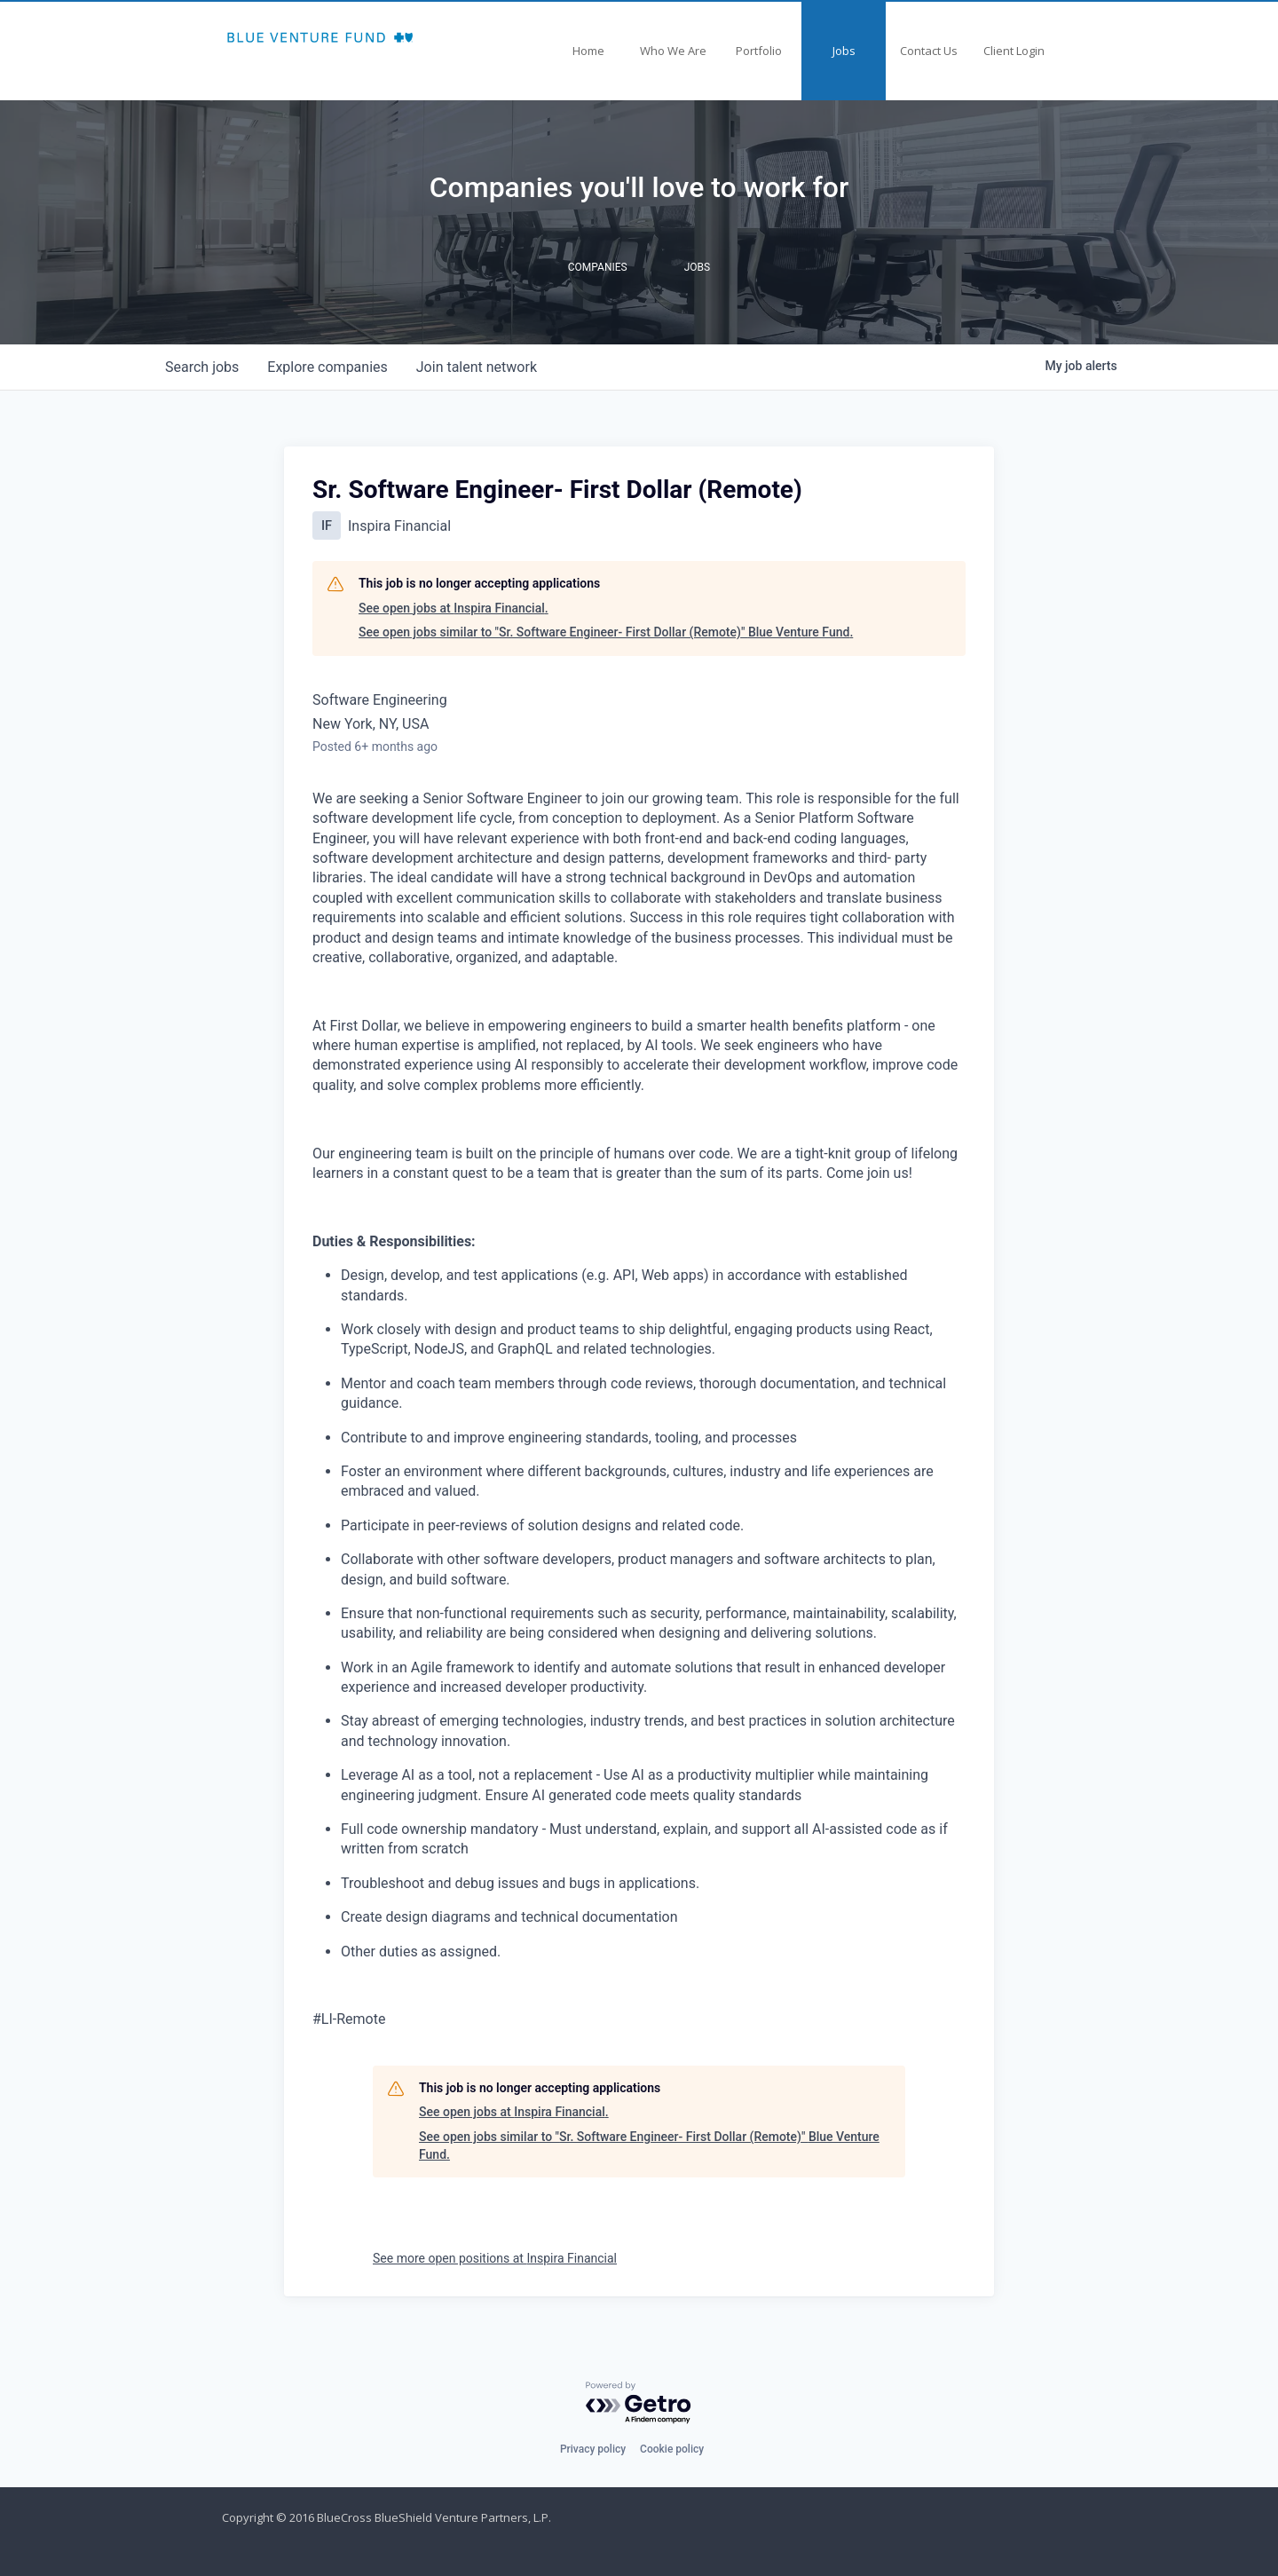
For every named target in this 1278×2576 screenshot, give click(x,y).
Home (588, 51)
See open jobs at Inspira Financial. (453, 608)
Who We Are (673, 51)
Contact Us (929, 51)
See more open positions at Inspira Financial (495, 2258)
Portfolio (759, 51)
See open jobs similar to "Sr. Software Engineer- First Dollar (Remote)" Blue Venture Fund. (606, 632)
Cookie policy (672, 2449)
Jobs (844, 51)
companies (327, 367)
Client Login (1014, 51)
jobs (202, 367)
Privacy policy (593, 2449)
